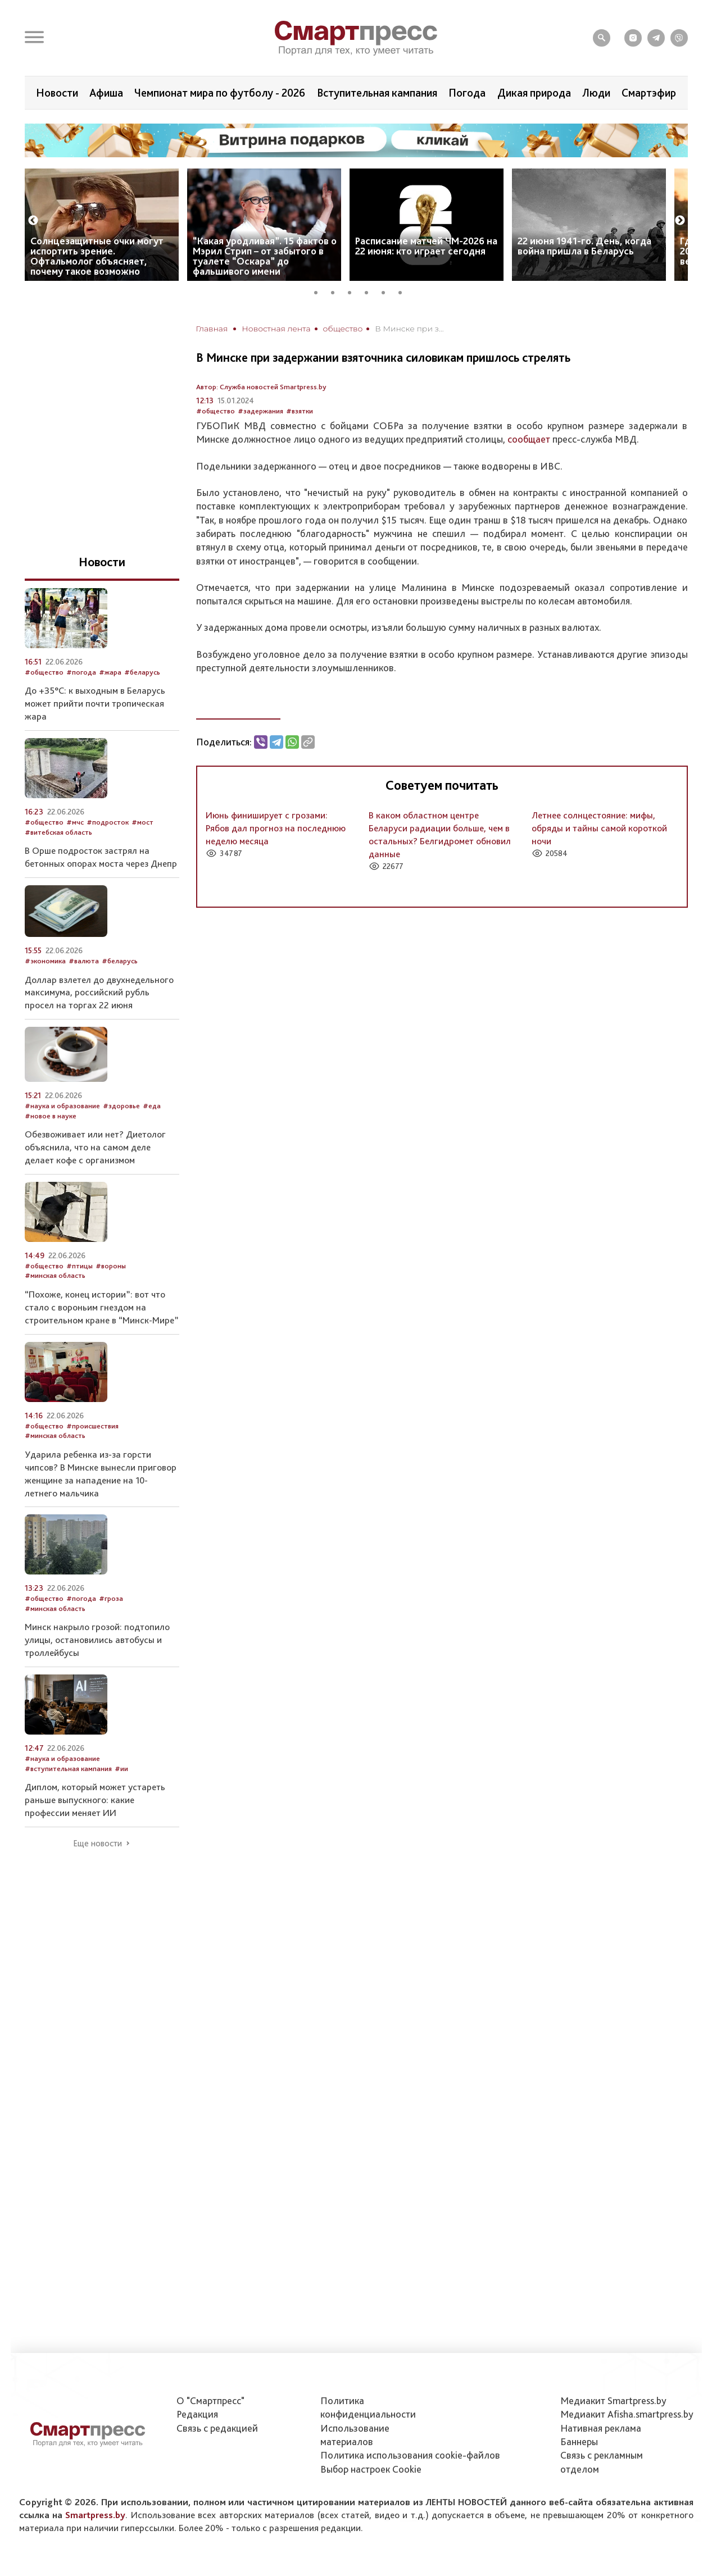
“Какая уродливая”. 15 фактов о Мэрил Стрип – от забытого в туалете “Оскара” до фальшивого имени (265, 256)
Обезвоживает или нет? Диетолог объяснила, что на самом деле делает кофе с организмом (95, 1147)
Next (680, 220)
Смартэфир (649, 92)
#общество (215, 411)
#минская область (55, 1275)
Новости (57, 92)
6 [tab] (404, 291)
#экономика (45, 961)
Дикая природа (534, 92)
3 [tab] (353, 291)
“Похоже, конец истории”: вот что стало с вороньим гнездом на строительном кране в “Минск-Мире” (102, 1307)
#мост (142, 822)
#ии (121, 1768)
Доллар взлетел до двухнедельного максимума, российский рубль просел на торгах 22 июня (99, 992)
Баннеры (579, 2441)
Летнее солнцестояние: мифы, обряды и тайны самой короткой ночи (599, 827)
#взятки (299, 411)
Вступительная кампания (377, 92)
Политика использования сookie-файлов (410, 2455)
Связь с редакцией (217, 2428)
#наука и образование (62, 1106)
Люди (596, 92)
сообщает (528, 439)
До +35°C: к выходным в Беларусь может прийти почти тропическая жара (95, 703)
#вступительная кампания (68, 1768)
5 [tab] (387, 291)
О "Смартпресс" (210, 2400)
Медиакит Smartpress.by (613, 2400)
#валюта (84, 961)
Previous (33, 220)
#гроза (111, 1598)
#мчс (75, 822)
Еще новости (97, 1843)
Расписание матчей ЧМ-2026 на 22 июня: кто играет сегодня (426, 246)
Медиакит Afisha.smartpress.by (626, 2414)
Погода (467, 92)
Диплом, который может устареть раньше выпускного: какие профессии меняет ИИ (95, 1799)
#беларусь (142, 672)
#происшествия (92, 1426)
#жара (110, 672)
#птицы (79, 1266)
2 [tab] (336, 291)
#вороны (111, 1266)
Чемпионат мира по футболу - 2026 (219, 92)
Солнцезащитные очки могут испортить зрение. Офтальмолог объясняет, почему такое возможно (97, 256)
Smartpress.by (95, 2514)
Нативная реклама (600, 2428)
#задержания (260, 411)
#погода (81, 672)
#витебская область (58, 832)
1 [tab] (319, 291)
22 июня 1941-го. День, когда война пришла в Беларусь (584, 246)
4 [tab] (370, 291)
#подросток (108, 822)
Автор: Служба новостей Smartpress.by (261, 387)
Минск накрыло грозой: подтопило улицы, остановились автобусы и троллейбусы (97, 1639)
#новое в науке (50, 1116)
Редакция (197, 2414)
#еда (152, 1106)
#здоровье (121, 1106)
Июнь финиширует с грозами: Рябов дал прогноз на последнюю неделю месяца (276, 827)
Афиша (106, 92)
